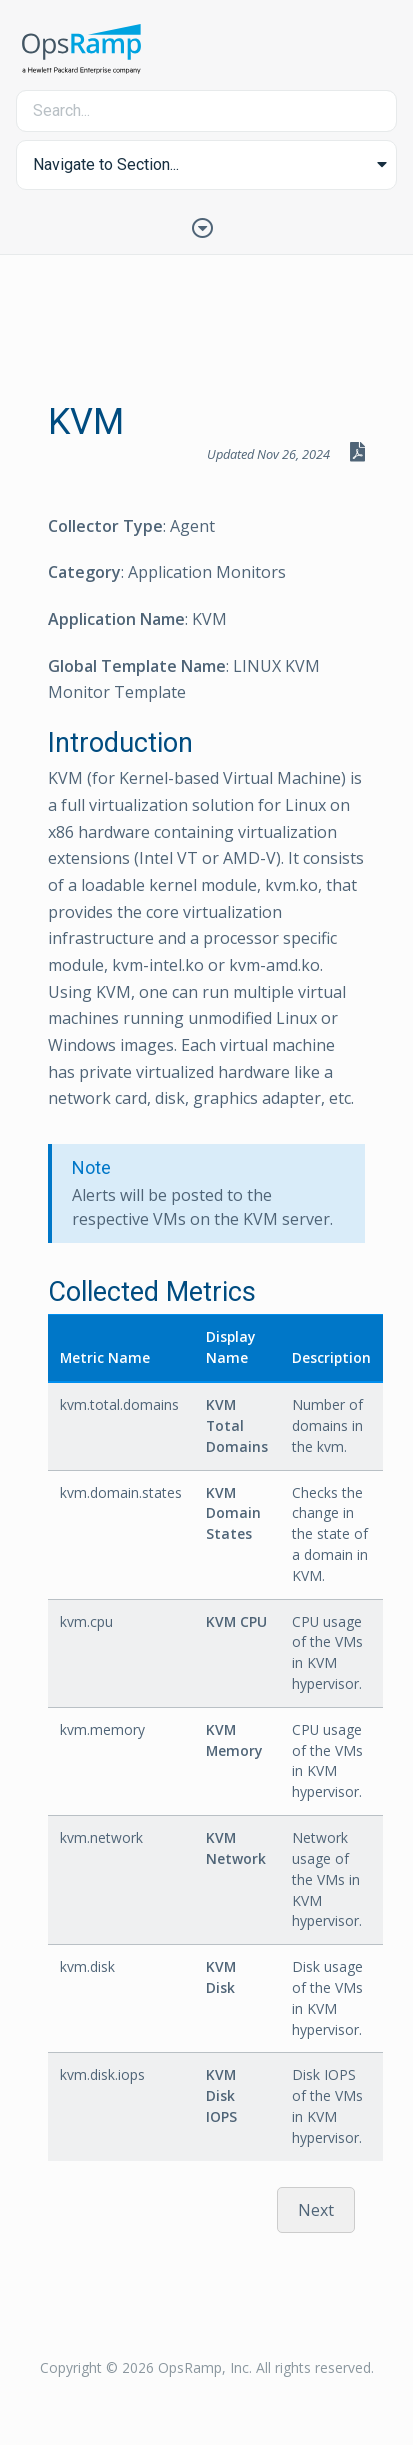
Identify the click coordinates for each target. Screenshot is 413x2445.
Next (316, 2210)
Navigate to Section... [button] (106, 164)
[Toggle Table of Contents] (207, 226)
